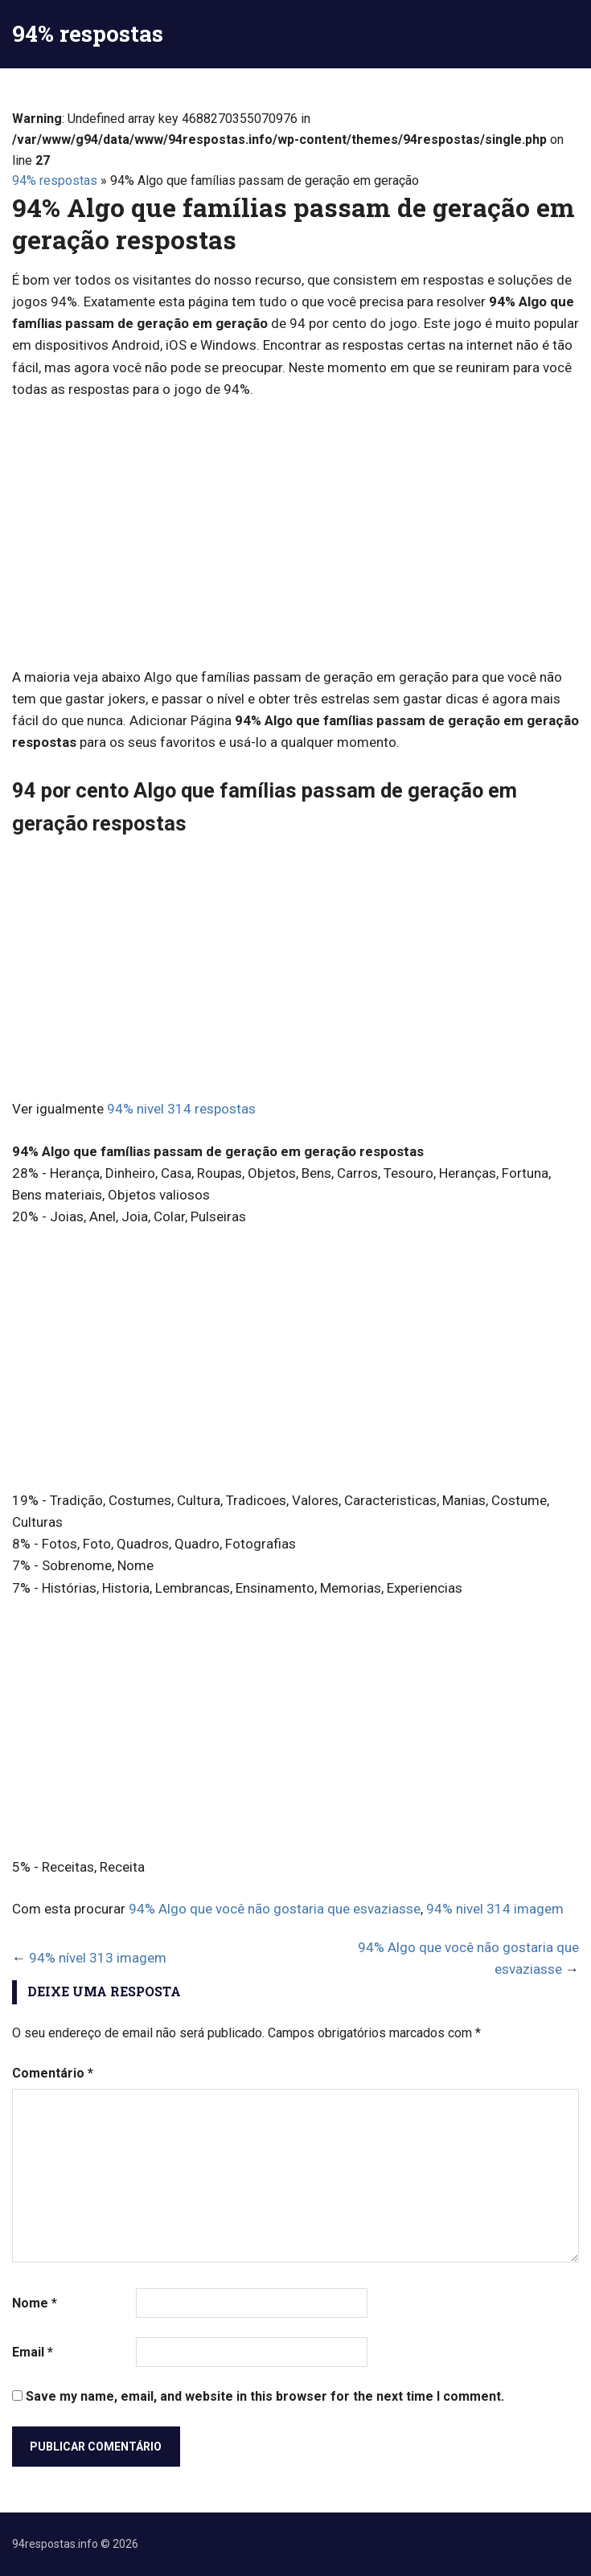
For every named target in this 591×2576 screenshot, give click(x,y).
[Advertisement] (295, 533)
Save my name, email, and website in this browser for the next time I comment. (265, 2396)
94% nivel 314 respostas (181, 1109)
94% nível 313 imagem (97, 1958)
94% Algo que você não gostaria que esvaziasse (275, 1909)
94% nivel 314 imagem (495, 1909)
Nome (34, 2303)
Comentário (52, 2073)
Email (32, 2352)
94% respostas (87, 33)
